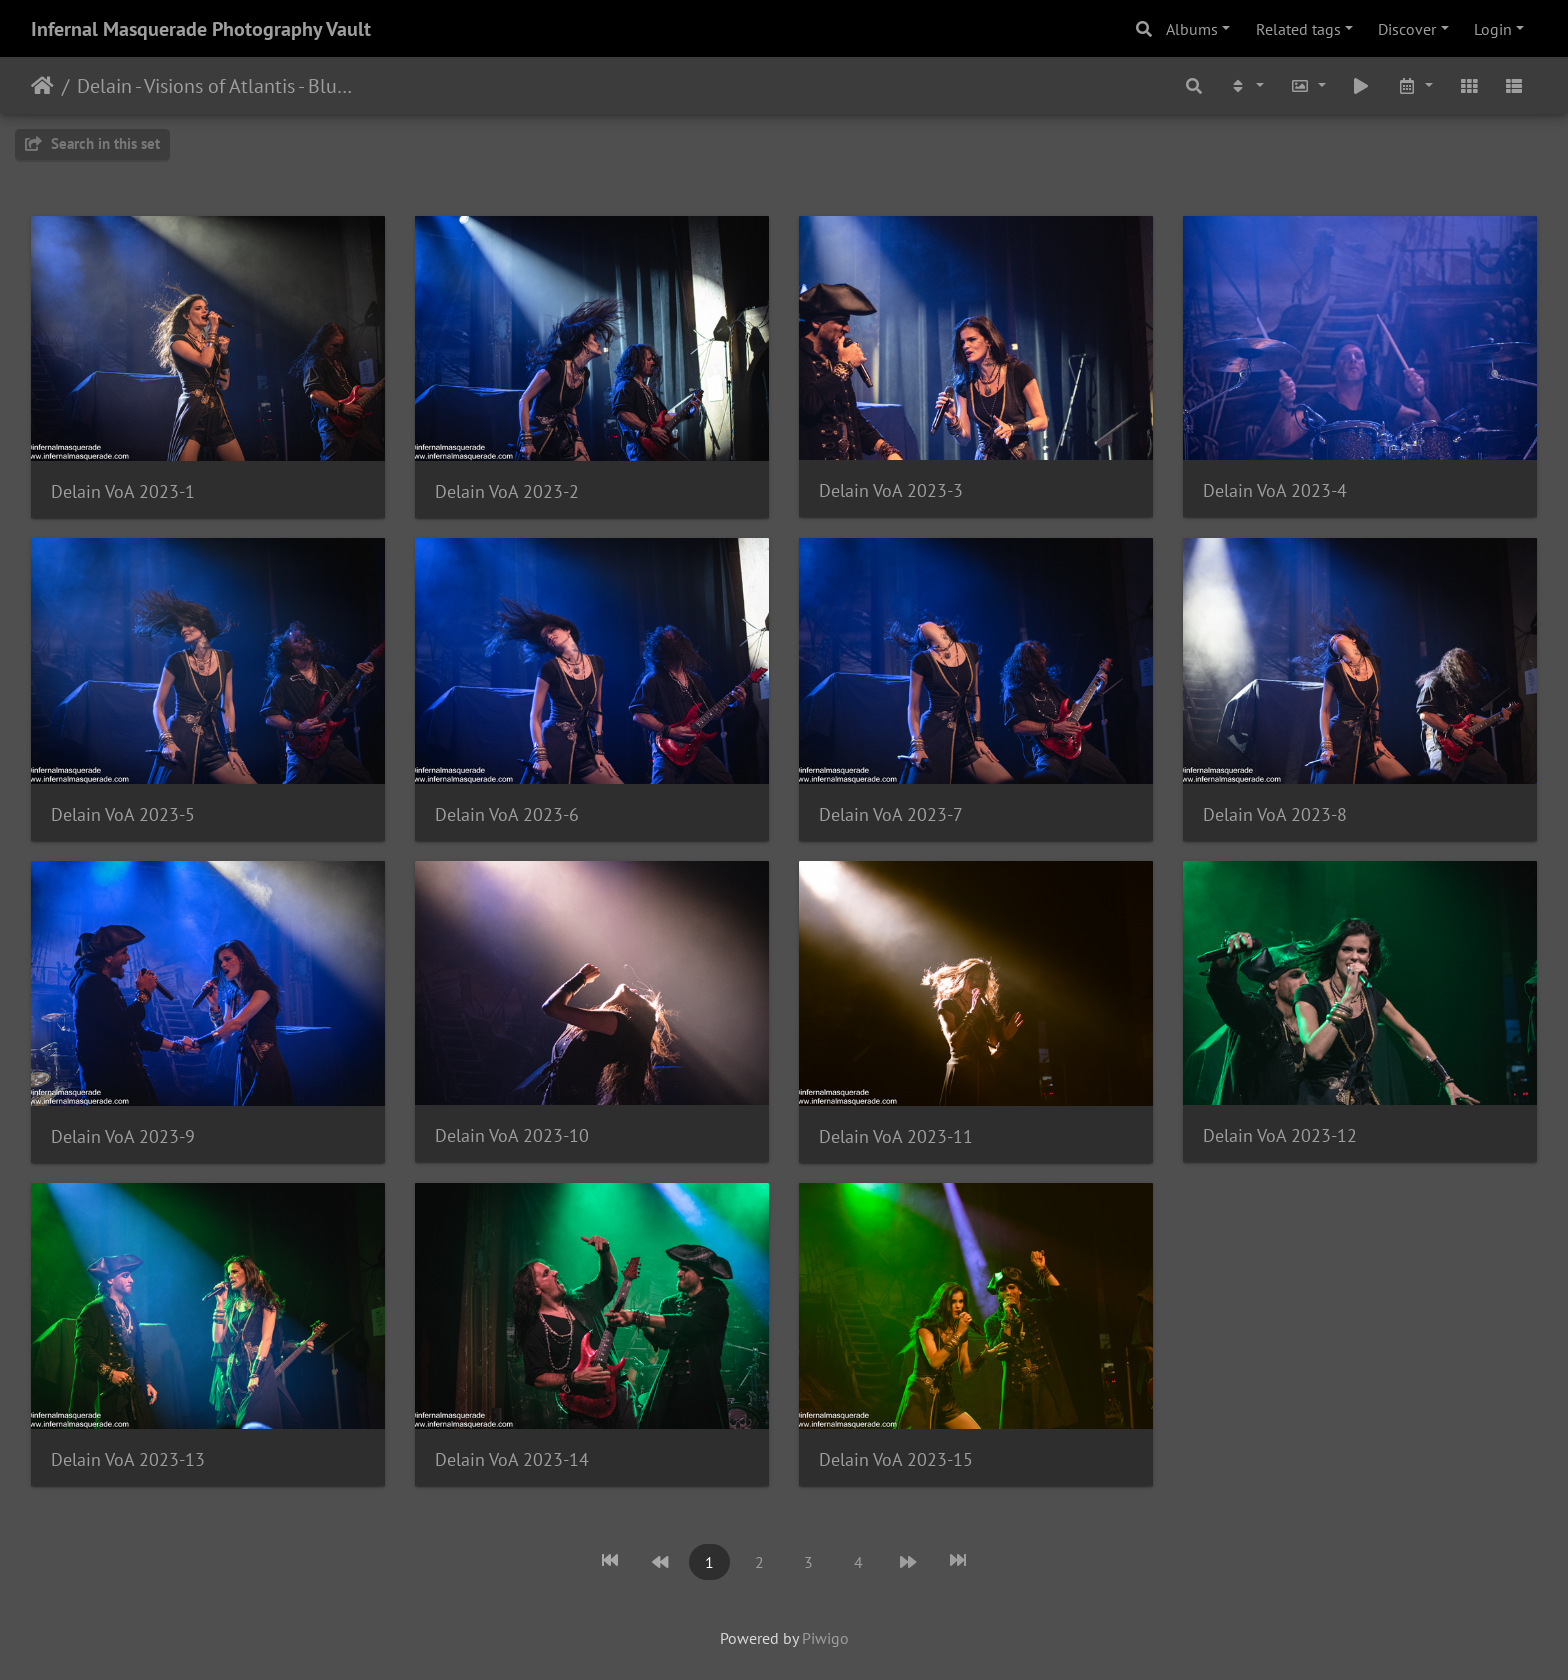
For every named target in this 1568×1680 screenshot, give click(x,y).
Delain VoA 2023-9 (123, 1136)
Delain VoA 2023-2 (507, 491)
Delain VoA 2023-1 (123, 491)
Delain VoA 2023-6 (507, 814)
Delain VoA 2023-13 (128, 1459)
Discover (1407, 29)
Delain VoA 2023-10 (512, 1135)
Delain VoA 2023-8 (1275, 814)
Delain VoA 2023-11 (896, 1136)
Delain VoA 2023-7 (891, 814)
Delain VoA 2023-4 (1275, 490)
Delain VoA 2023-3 (891, 490)
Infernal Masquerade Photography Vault (201, 29)
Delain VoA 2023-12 (1280, 1135)
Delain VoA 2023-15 (896, 1459)
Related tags (1298, 29)
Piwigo (825, 1638)
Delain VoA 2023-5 (123, 814)
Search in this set (92, 143)
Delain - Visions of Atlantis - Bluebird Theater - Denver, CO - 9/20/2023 (215, 86)
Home (42, 86)
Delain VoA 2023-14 (512, 1459)
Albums (1192, 29)
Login (1493, 29)
